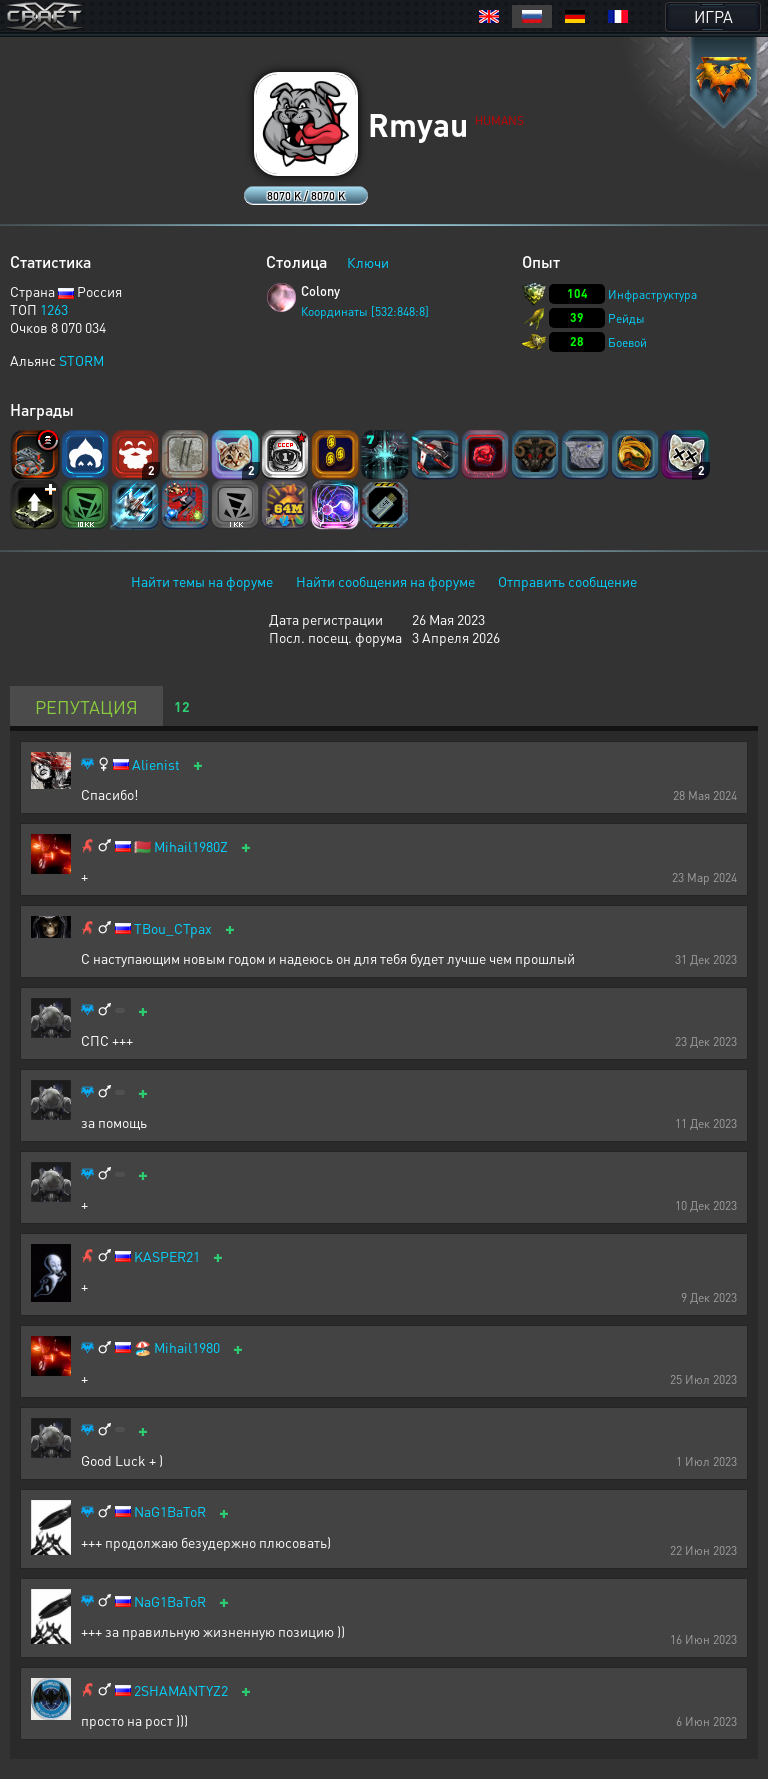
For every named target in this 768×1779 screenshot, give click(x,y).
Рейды (626, 318)
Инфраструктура (652, 294)
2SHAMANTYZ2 (181, 1690)
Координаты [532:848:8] (365, 311)
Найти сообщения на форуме (385, 581)
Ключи (368, 262)
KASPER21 (167, 1256)
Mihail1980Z (191, 846)
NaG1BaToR (170, 1511)
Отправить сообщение (567, 581)
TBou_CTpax (173, 928)
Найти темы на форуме (202, 581)
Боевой (627, 342)
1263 (54, 309)
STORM (81, 360)
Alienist (156, 764)
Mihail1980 (187, 1347)
